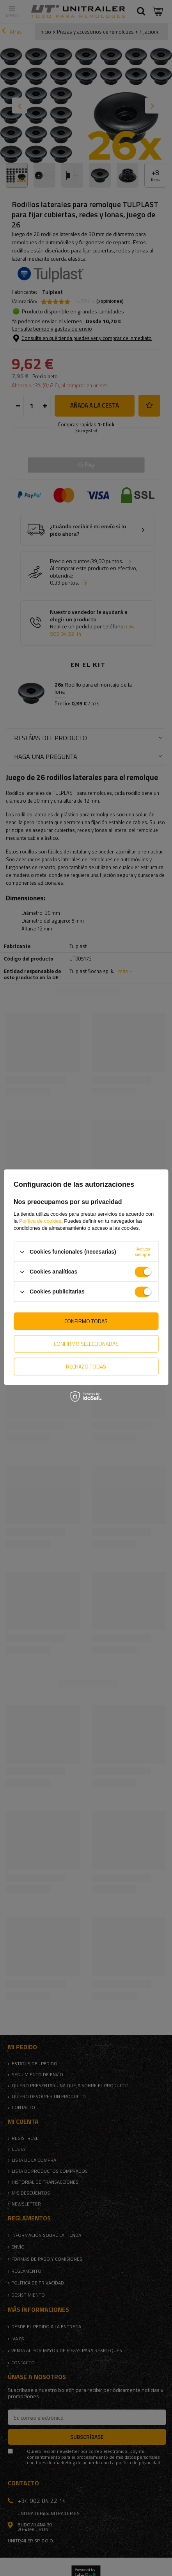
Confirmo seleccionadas (86, 1344)
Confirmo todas (86, 1321)
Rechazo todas (86, 1366)
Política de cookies (40, 1221)
